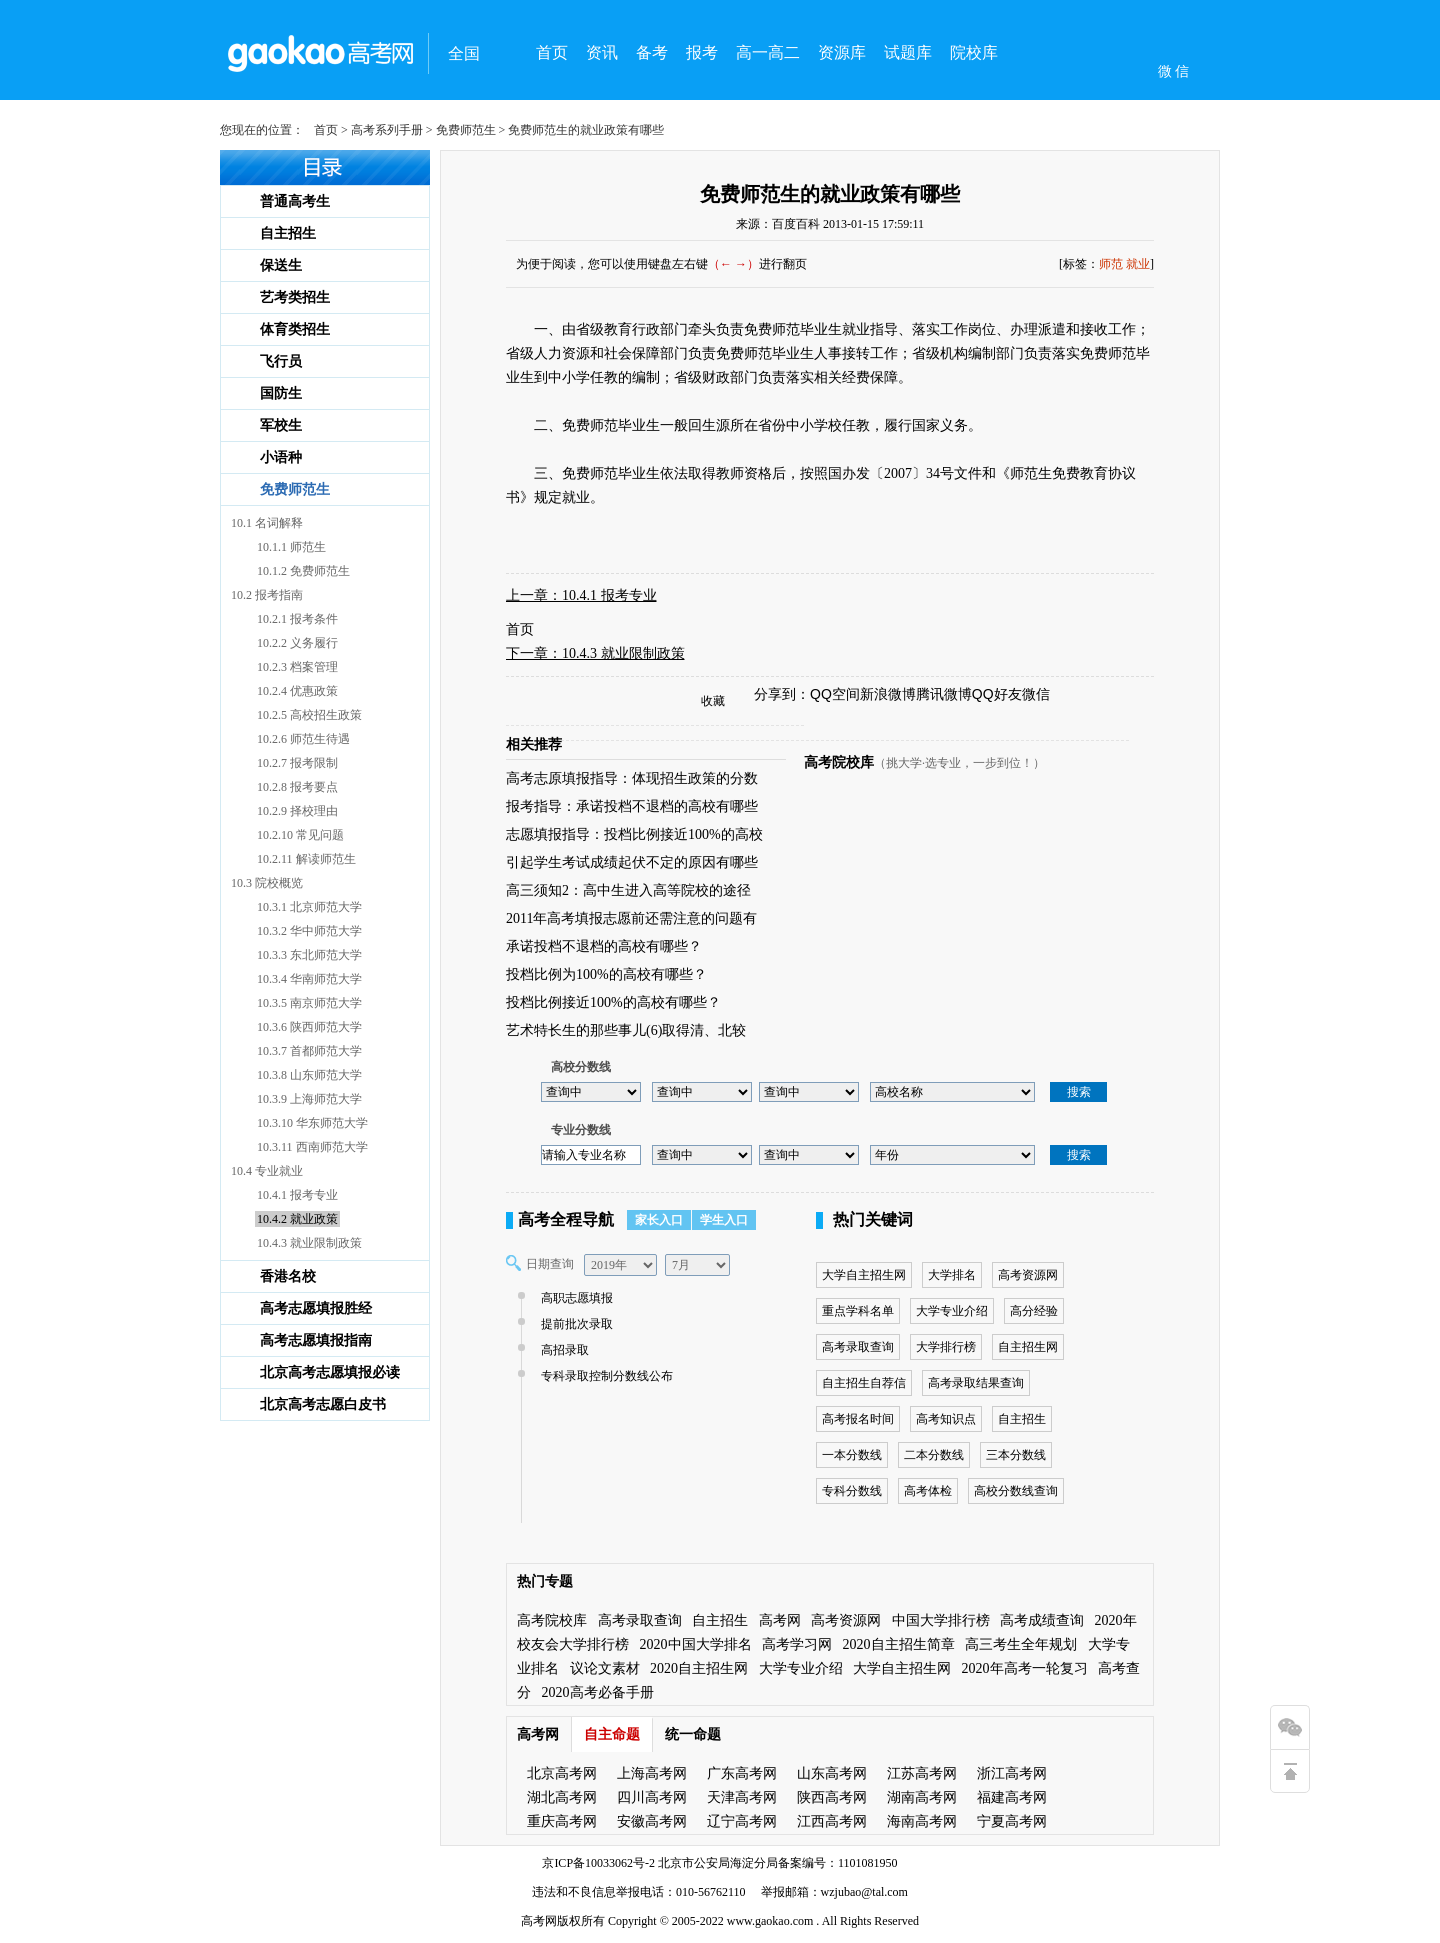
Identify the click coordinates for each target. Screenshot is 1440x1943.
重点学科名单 (858, 1311)
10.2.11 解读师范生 (306, 859)
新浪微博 (888, 694)
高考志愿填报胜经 (316, 1308)
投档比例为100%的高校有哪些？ (606, 974)
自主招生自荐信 (864, 1383)
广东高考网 (742, 1773)
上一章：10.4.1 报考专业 (581, 595)
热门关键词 (873, 1219)
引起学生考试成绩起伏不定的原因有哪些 (632, 862)
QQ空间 (835, 694)
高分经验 (1034, 1311)
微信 (1036, 694)
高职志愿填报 (574, 1298)
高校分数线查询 (1016, 1491)
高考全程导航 (566, 1219)
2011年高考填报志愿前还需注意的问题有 (631, 918)
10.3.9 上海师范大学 (309, 1099)
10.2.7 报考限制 (297, 763)
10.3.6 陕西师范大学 (309, 1027)
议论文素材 (605, 1668)
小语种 (281, 457)
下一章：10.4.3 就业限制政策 (595, 653)
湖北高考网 (562, 1797)
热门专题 (545, 1581)
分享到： (782, 694)
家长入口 (659, 1220)
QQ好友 (997, 694)
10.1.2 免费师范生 (303, 571)
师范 (1111, 264)
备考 (652, 52)
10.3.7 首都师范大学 (309, 1051)
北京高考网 (562, 1773)
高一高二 (768, 52)
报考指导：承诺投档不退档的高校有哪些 (632, 806)
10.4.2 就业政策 (297, 1219)
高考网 (780, 1620)
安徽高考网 (652, 1821)
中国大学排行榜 (941, 1620)
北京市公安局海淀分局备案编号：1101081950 (776, 1863)
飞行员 (281, 361)
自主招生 (288, 233)
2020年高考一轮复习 (1025, 1668)
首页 (552, 52)
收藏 (713, 701)
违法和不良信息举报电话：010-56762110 (639, 1892)
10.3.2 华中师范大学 (309, 931)
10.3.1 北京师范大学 (309, 907)
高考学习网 (797, 1644)
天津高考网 (742, 1797)
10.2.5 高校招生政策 (309, 715)
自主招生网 (1028, 1347)
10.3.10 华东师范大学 (312, 1123)
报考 (702, 52)
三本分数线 (1016, 1455)
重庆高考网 (562, 1821)
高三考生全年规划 (1021, 1644)
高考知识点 (946, 1419)
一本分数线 (852, 1455)
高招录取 (562, 1350)
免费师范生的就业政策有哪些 (830, 194)
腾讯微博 (944, 694)
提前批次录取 (574, 1324)
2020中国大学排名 (696, 1644)
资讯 (602, 52)
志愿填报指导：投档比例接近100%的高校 (634, 834)
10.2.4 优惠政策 (297, 691)
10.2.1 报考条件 (297, 619)
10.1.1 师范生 (291, 547)
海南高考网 (922, 1821)
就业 (1138, 264)
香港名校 (288, 1276)
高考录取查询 (858, 1347)
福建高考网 (1012, 1797)
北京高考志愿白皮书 (323, 1404)
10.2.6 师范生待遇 (303, 739)
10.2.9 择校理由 (297, 811)
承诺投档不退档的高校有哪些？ (604, 946)
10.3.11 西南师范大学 (312, 1147)
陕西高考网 (832, 1797)
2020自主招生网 (699, 1668)
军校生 (281, 425)
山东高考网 (832, 1773)
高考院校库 (839, 762)
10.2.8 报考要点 (297, 787)
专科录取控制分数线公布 (604, 1376)
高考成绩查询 (1042, 1620)
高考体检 (928, 1491)
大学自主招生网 (864, 1275)
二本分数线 (934, 1455)
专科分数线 (852, 1491)
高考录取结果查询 (976, 1383)
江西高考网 (832, 1821)
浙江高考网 (1012, 1773)
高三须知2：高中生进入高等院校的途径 (628, 890)
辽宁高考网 (742, 1821)
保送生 (281, 265)
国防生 (281, 393)
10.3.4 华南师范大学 (309, 979)
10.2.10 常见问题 (300, 835)
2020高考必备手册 (598, 1692)
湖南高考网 (922, 1797)
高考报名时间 (858, 1419)
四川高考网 (652, 1797)
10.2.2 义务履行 (297, 643)
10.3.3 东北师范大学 (309, 955)
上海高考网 (652, 1773)
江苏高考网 (922, 1773)
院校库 (974, 52)
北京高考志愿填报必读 (330, 1372)
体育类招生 (295, 329)
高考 (533, 1921)
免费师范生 (466, 130)
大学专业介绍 (952, 1311)
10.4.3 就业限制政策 (309, 1243)
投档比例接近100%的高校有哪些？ (613, 1002)
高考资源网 (1028, 1275)
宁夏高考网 (1012, 1821)
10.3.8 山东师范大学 (309, 1075)
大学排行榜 (946, 1347)
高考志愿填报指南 (316, 1340)
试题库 (908, 52)
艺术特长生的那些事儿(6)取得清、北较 (626, 1030)
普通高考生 (295, 201)
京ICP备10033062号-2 (598, 1863)
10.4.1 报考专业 (297, 1195)
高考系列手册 (387, 130)
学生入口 (724, 1220)
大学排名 (952, 1275)
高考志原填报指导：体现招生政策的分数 (632, 778)
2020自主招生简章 (899, 1644)
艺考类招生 (295, 297)
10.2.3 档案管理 (297, 667)
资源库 (842, 52)
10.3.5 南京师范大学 (309, 1003)
